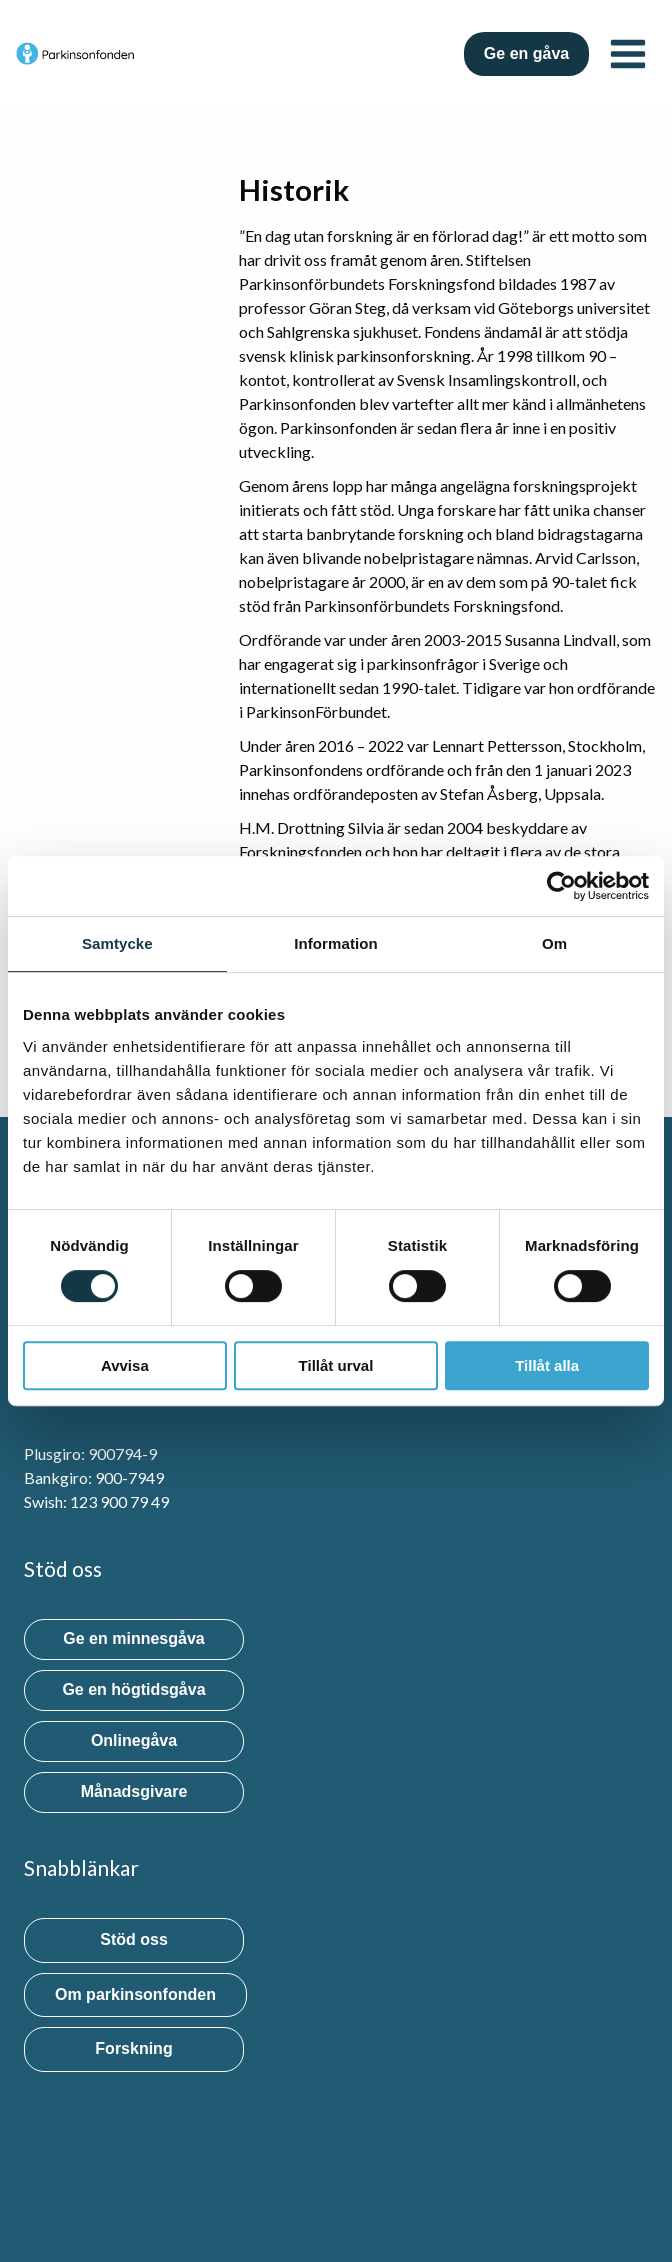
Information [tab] (336, 943)
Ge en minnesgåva (133, 1638)
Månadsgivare (134, 1791)
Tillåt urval (336, 1365)
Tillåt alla (547, 1365)
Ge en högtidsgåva (133, 1689)
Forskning (133, 2048)
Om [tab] (554, 943)
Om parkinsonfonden (135, 1994)
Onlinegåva (134, 1740)
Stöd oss (134, 1939)
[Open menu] (627, 53)
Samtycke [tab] (117, 943)
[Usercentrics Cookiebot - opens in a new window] (561, 886)
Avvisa (125, 1365)
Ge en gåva (526, 53)
